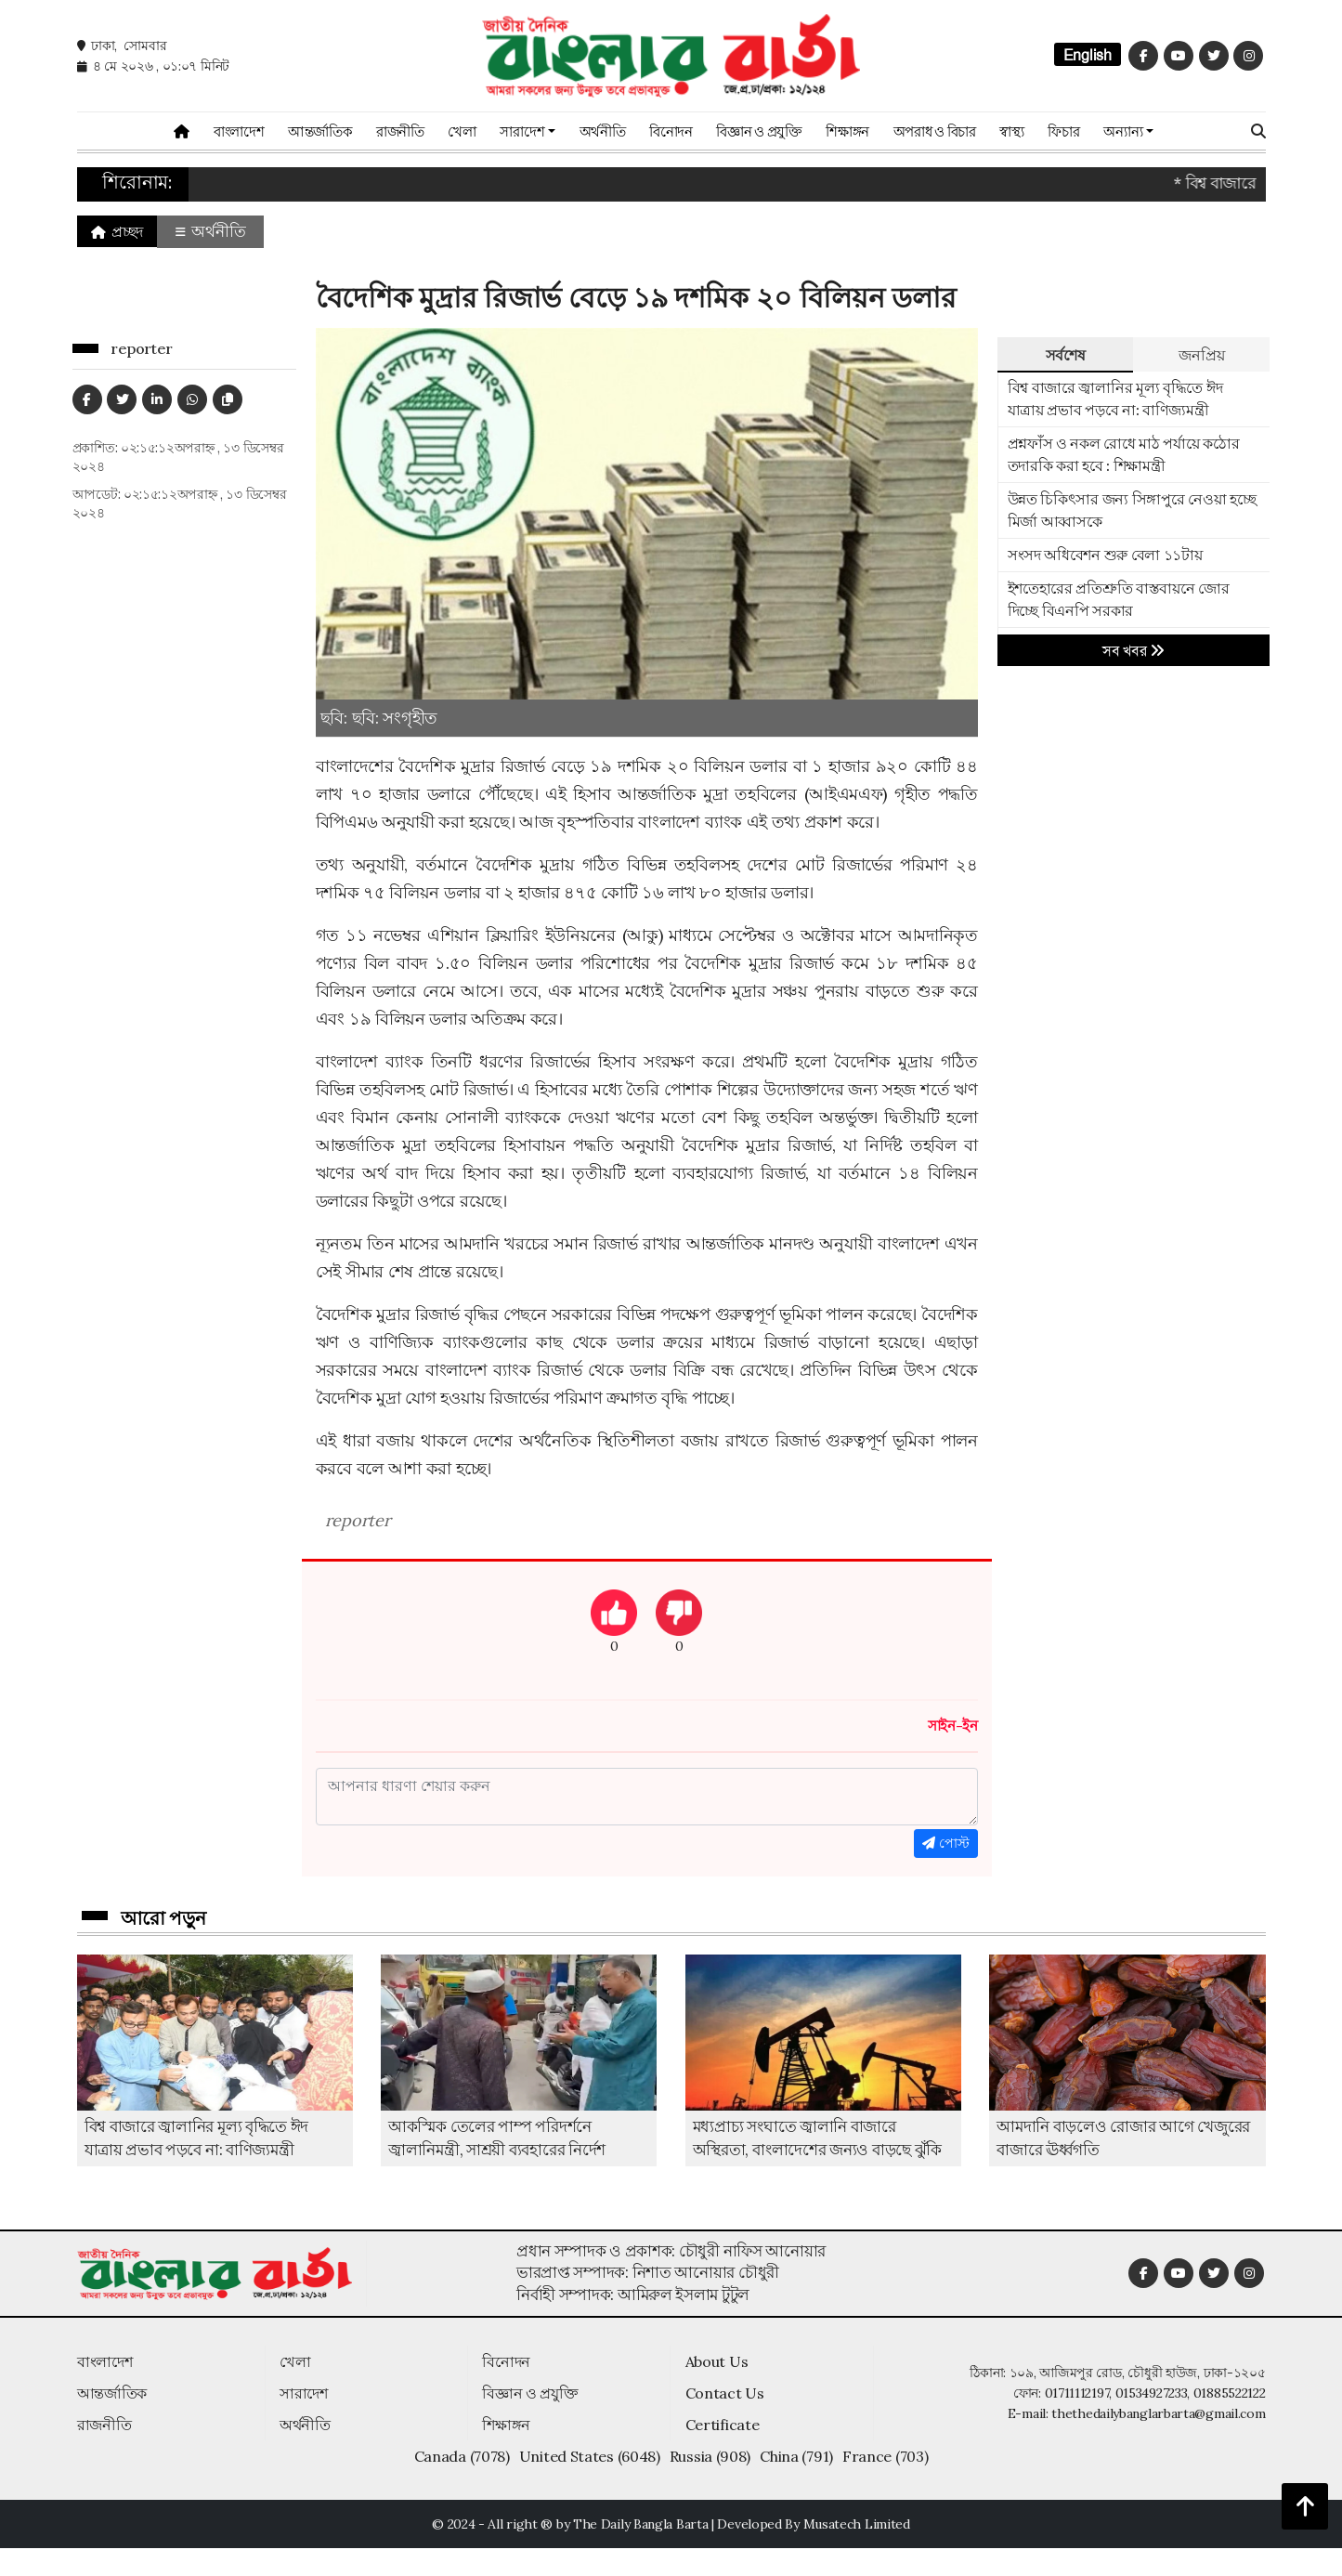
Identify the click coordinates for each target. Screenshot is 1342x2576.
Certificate (722, 2424)
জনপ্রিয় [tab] (1201, 355)
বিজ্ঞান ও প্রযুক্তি (758, 131)
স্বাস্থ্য (1011, 131)
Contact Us (724, 2393)
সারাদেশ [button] (522, 131)
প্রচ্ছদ (117, 231)
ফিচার (1063, 131)
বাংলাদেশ (239, 131)
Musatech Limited (856, 2524)
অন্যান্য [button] (1122, 131)
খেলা (462, 131)
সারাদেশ (304, 2393)
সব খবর (1133, 650)
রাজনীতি (400, 131)
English (1087, 55)
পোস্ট (946, 1843)
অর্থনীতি (603, 131)
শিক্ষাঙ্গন (847, 131)
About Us (717, 2361)
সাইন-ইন (953, 1725)
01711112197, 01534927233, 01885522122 (1155, 2393)
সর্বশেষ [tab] (1066, 355)
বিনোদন (671, 131)
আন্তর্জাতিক (320, 131)
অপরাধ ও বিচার (934, 131)
